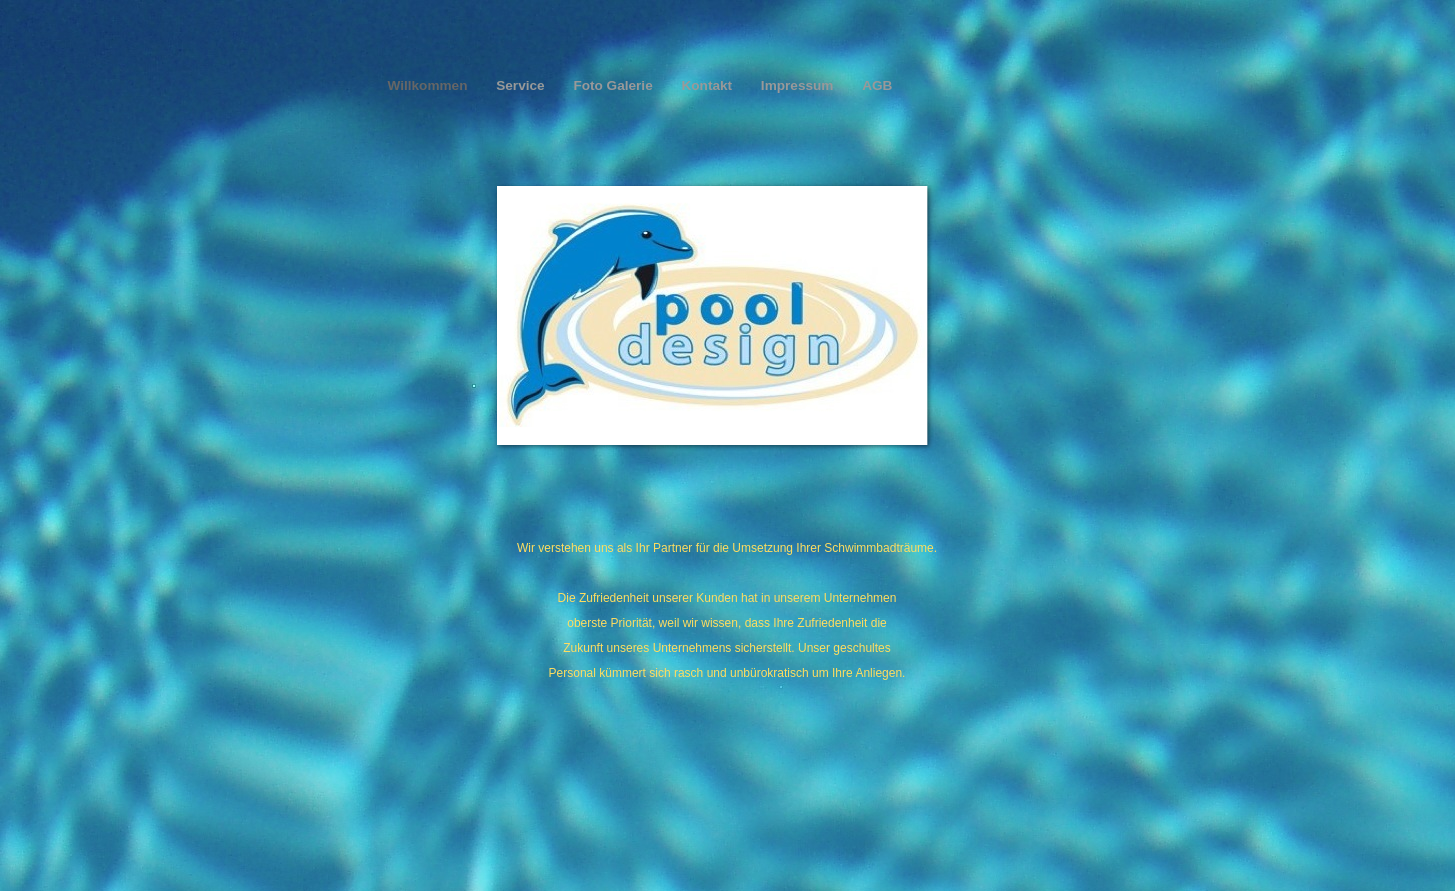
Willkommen (430, 85)
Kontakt (708, 85)
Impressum (799, 85)
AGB (877, 85)
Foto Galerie (614, 85)
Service (522, 85)
